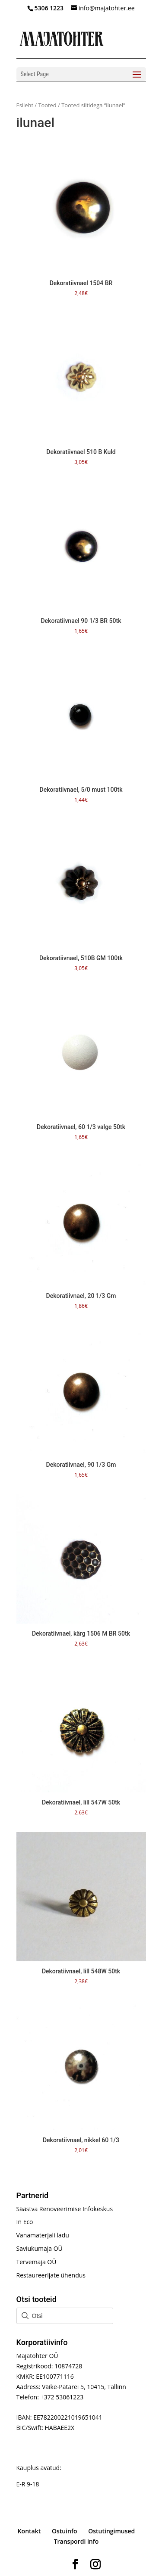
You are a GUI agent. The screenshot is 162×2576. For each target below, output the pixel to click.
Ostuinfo (64, 2531)
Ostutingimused (111, 2531)
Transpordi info (76, 2541)
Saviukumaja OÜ (39, 2248)
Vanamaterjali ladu (42, 2235)
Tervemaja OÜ (36, 2262)
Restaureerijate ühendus (51, 2275)
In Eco (24, 2222)
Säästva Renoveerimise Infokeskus (64, 2209)
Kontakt (29, 2531)
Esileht (25, 105)
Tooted (47, 105)
